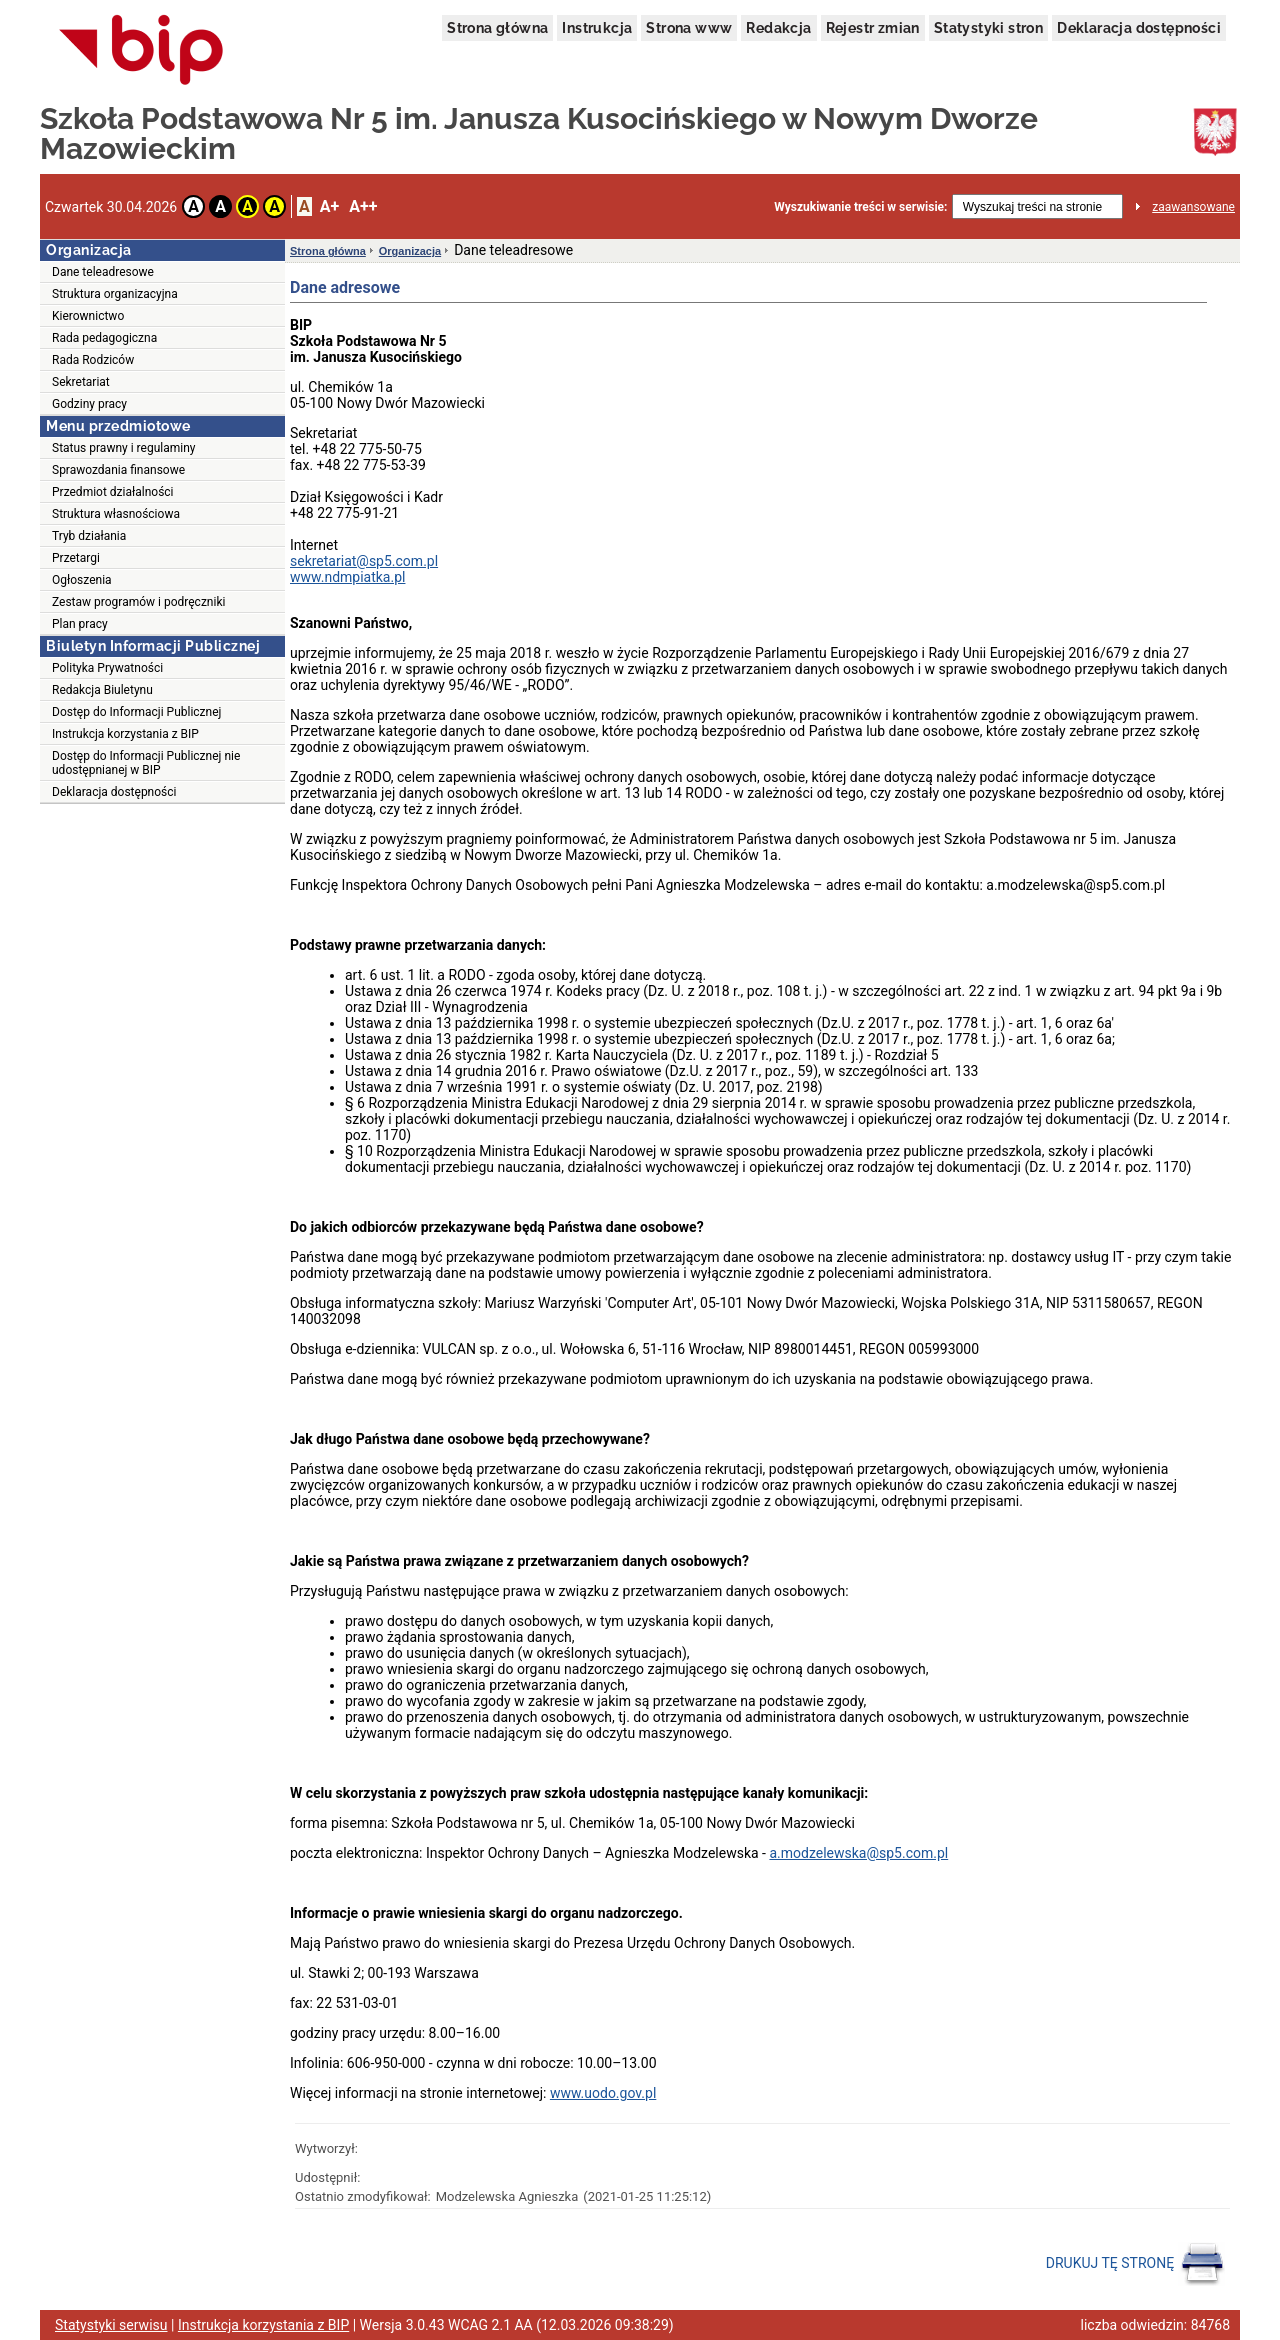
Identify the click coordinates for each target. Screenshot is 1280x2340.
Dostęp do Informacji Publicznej (136, 712)
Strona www (689, 28)
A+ (329, 206)
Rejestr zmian (873, 28)
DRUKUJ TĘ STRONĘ (1135, 2264)
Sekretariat (81, 382)
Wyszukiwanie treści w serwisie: (860, 207)
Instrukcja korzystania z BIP (125, 734)
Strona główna (497, 28)
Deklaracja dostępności (1139, 28)
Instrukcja (597, 28)
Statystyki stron (988, 28)
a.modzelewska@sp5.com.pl (858, 1853)
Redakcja (778, 28)
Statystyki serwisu (111, 2325)
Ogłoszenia (82, 580)
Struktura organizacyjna (115, 294)
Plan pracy (80, 624)
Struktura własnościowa (116, 514)
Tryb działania (89, 536)
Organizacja (410, 251)
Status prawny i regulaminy (123, 448)
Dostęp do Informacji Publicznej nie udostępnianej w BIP (146, 763)
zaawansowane (1193, 207)
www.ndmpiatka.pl (347, 577)
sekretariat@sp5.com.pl (364, 561)
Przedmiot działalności (113, 492)
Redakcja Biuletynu (102, 690)
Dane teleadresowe (103, 272)
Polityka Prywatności (107, 668)
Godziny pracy (89, 404)
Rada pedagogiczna (104, 338)
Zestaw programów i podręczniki (138, 602)
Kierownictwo (88, 316)
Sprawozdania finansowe (118, 470)
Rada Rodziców (93, 360)
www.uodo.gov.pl (603, 2093)
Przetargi (76, 558)
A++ (363, 206)
